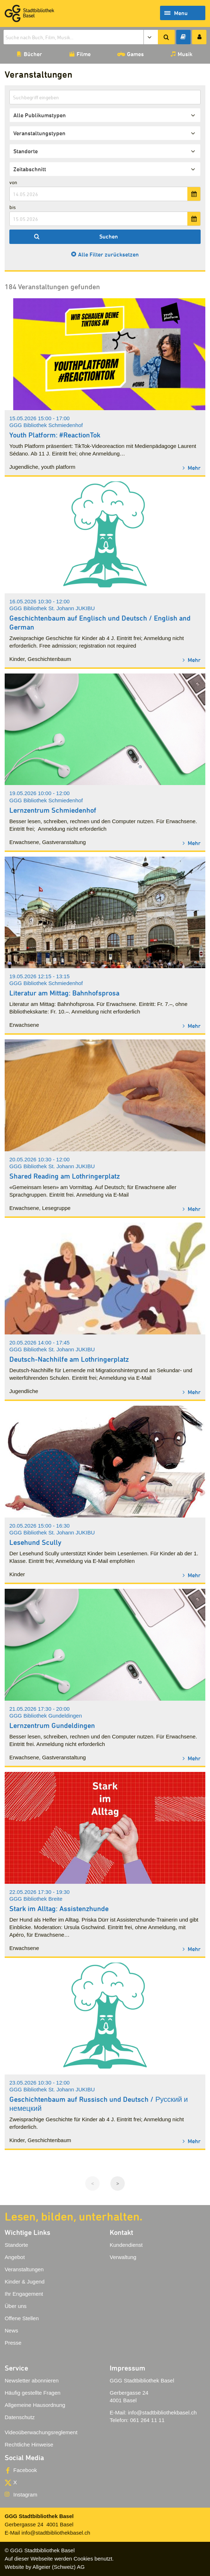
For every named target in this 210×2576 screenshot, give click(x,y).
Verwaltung (123, 2257)
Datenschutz (20, 2417)
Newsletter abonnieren (32, 2380)
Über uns (16, 2306)
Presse (13, 2343)
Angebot (15, 2257)
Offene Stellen (22, 2318)
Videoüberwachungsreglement (41, 2432)
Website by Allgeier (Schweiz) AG (45, 2567)
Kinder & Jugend (25, 2281)
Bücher (33, 54)
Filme (84, 54)
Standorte (16, 2245)
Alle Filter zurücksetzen (108, 254)
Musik (185, 54)
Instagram (25, 2494)
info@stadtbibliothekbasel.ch (162, 2412)
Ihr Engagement (24, 2294)
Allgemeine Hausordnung (35, 2405)
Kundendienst (126, 2245)
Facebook (25, 2470)
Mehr (193, 467)
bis (12, 207)
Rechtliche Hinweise (29, 2444)
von (13, 182)
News (11, 2330)
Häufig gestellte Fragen (32, 2393)
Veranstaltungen (24, 2269)
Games (135, 54)
